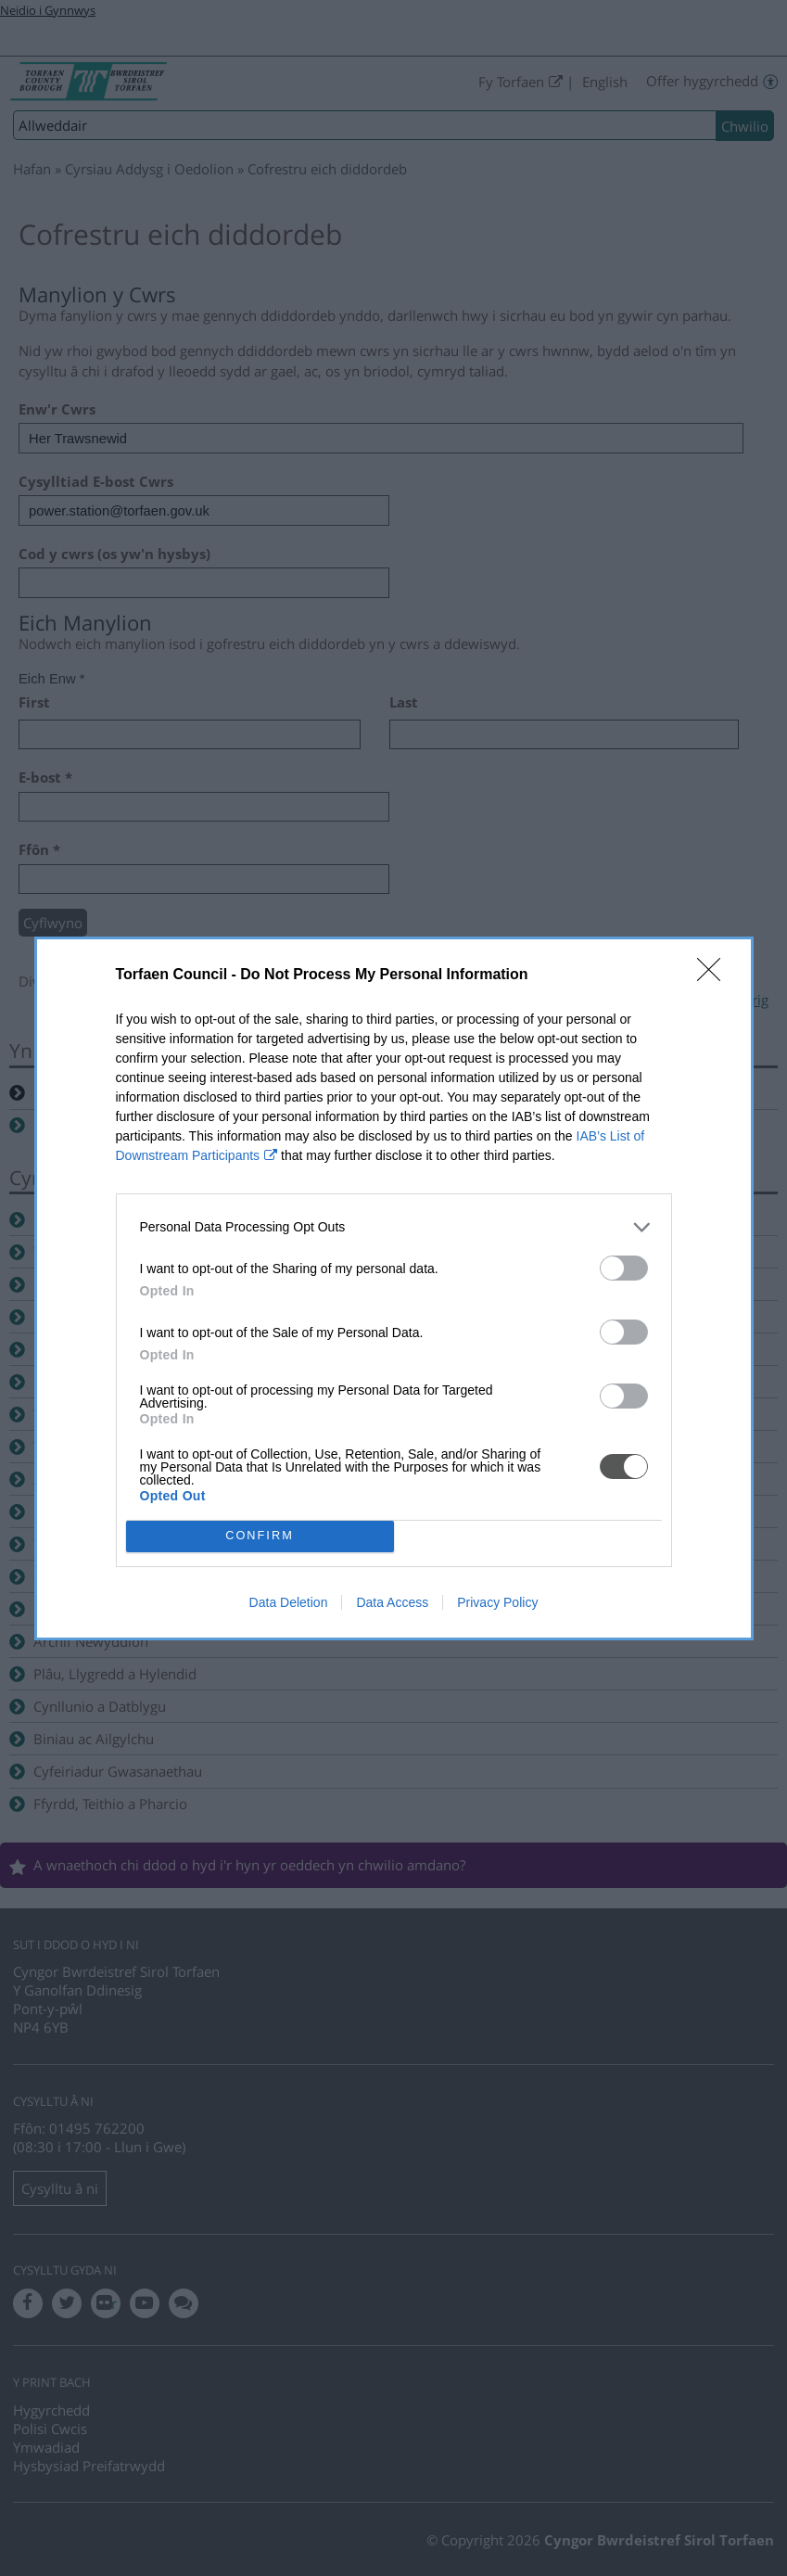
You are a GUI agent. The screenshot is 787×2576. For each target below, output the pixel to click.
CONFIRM (260, 1536)
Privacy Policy (497, 1602)
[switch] (624, 1268)
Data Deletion (288, 1602)
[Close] (714, 975)
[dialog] (394, 1288)
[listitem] (394, 1227)
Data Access (392, 1602)
